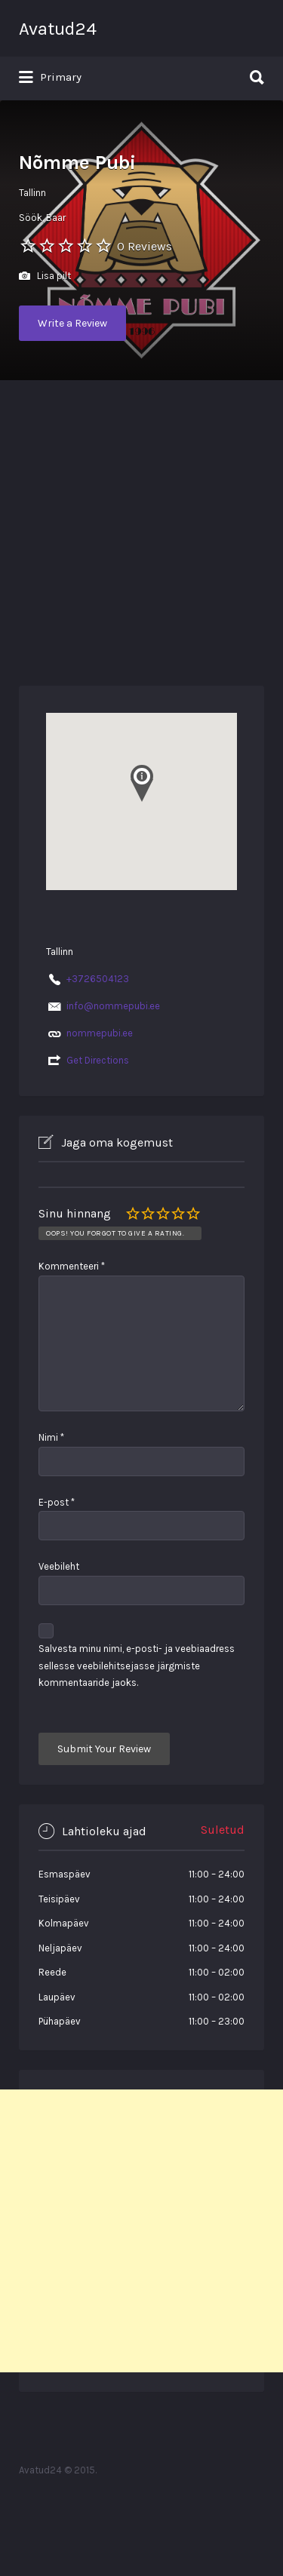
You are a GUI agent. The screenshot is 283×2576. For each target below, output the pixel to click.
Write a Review (72, 323)
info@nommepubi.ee (113, 1006)
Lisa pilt (45, 276)
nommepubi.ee (99, 1033)
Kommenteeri (71, 1266)
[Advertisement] (141, 529)
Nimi (51, 1437)
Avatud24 (58, 28)
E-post (56, 1502)
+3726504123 (97, 978)
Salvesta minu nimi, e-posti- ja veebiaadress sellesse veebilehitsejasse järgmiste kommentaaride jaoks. (136, 1666)
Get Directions (97, 1060)
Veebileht (58, 1566)
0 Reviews (144, 246)
